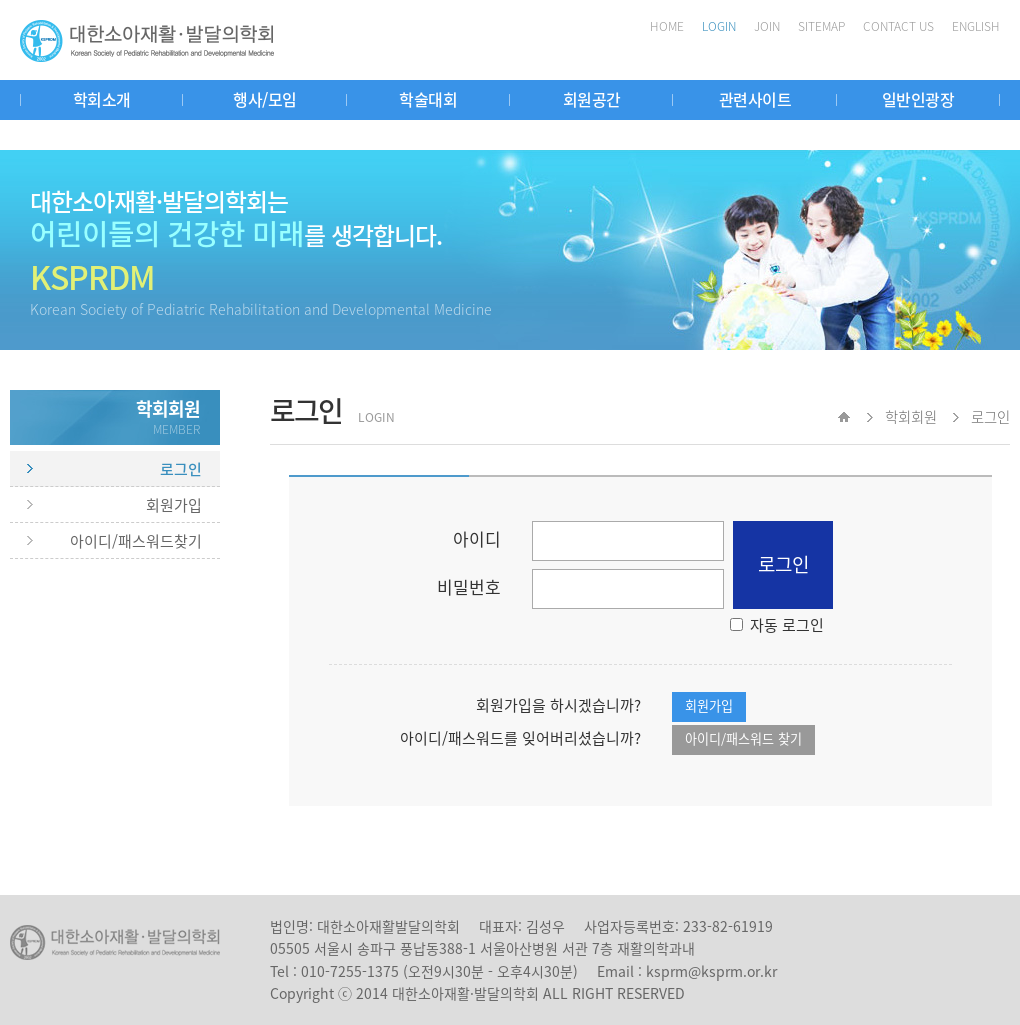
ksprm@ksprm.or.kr (711, 971)
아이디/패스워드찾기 (136, 541)
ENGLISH (976, 26)
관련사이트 (755, 99)
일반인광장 (918, 99)
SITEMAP (821, 26)
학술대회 (428, 99)
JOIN (767, 26)
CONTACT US (898, 26)
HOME (667, 26)
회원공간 (592, 99)
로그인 (181, 469)
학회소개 (102, 99)
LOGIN (719, 26)
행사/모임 (265, 99)
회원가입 (174, 505)
